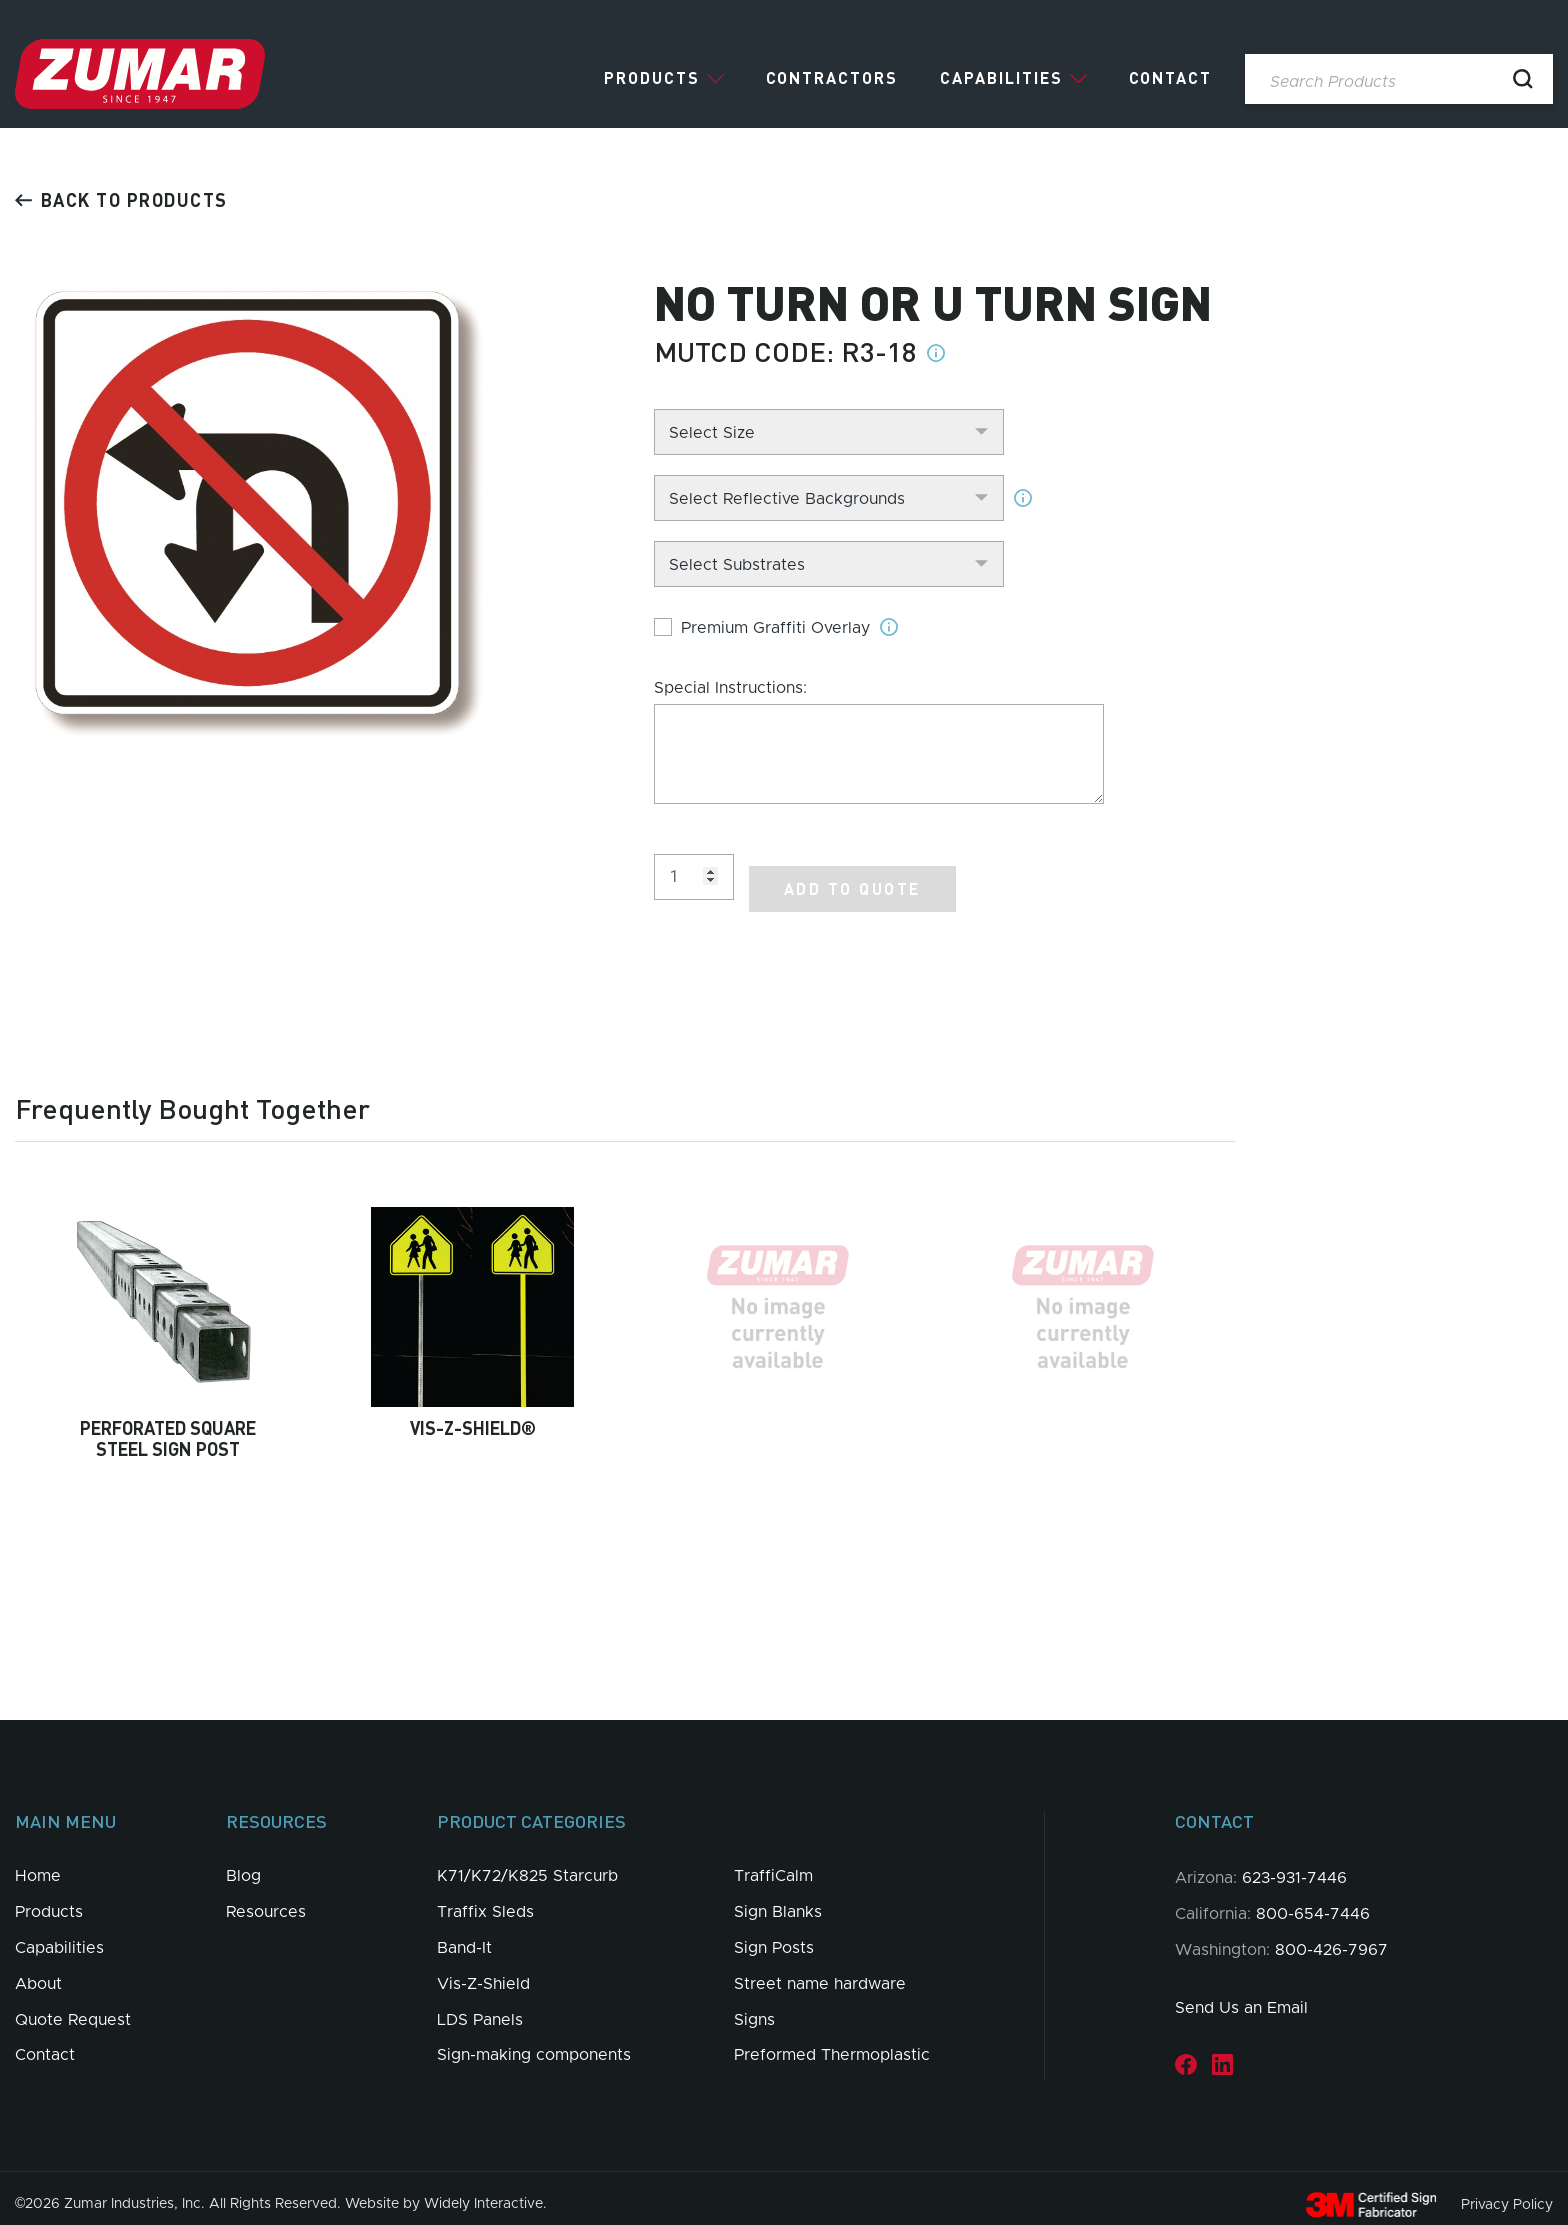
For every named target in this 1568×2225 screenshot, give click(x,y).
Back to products (121, 199)
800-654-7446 (1313, 1902)
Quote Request (73, 2007)
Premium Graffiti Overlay (775, 628)
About (38, 1971)
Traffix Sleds (485, 1900)
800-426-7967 (1331, 1937)
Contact (1170, 78)
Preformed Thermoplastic (832, 2043)
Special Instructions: (730, 688)
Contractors (832, 78)
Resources (266, 1900)
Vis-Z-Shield (483, 1971)
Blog (243, 1864)
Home (38, 1864)
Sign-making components (534, 2043)
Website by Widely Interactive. (446, 2192)
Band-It (464, 1936)
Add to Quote (852, 876)
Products (652, 78)
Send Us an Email (1241, 1996)
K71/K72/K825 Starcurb (527, 1864)
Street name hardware (820, 1971)
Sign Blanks (778, 1900)
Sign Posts (774, 1936)
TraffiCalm (773, 1864)
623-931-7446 (1294, 1866)
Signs (754, 2007)
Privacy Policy (1507, 2192)
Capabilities (1001, 78)
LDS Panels (480, 2007)
